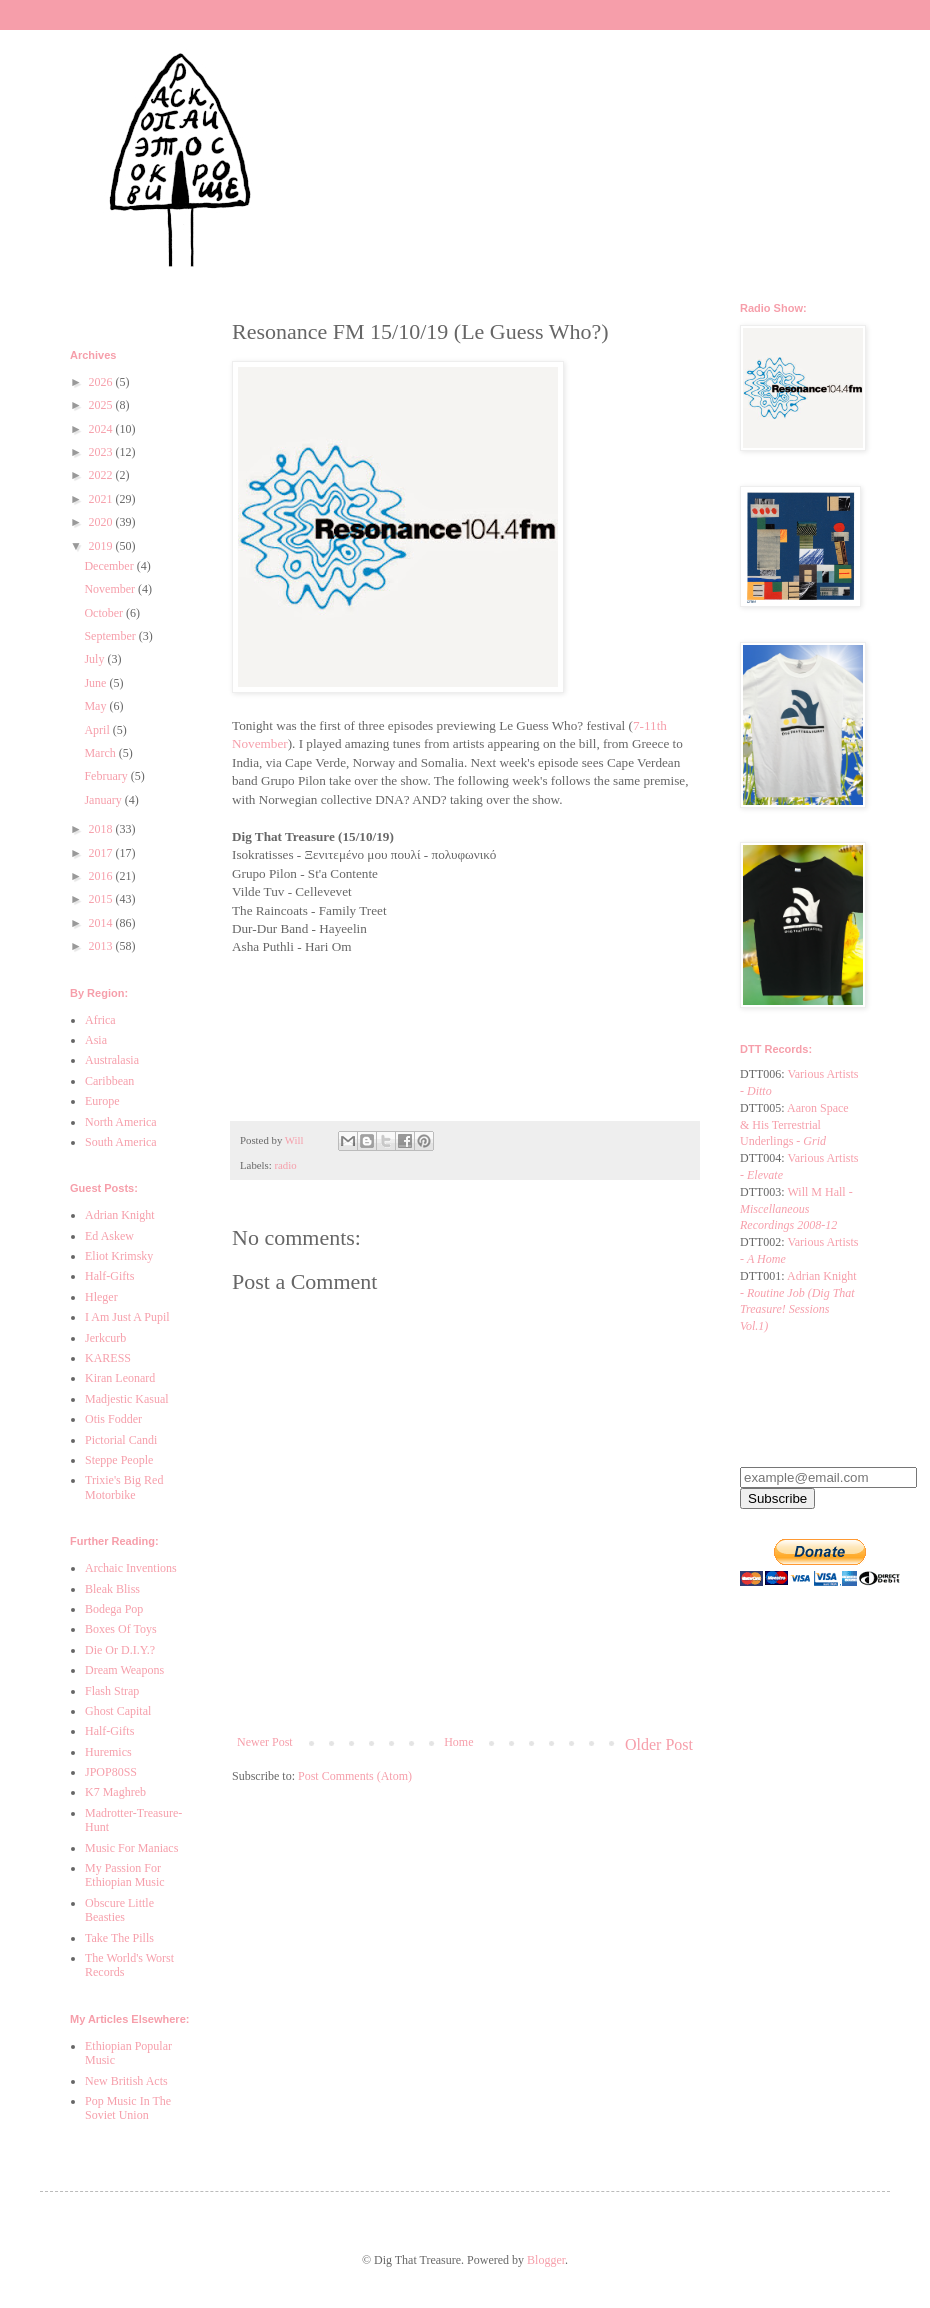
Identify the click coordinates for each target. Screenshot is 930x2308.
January (104, 800)
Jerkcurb (105, 1338)
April (98, 730)
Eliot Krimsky (119, 1256)
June (96, 683)
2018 (102, 829)
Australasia (112, 1060)
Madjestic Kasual (127, 1399)
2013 (102, 946)
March (101, 753)
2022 (102, 475)
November (111, 589)
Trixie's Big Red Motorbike (124, 1487)
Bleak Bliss (112, 1589)
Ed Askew (109, 1236)
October (105, 613)
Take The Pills (119, 1938)
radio (285, 1165)
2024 (102, 429)
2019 (102, 546)
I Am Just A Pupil (127, 1317)
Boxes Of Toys (121, 1629)
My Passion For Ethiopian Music (125, 1875)
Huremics (108, 1752)
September (111, 636)
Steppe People (119, 1460)
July (95, 659)
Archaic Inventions (131, 1568)
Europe (102, 1101)
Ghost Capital (118, 1711)
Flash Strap (112, 1691)
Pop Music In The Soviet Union (128, 2108)
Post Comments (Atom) (355, 1776)
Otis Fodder (113, 1419)
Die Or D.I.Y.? (120, 1650)
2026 (102, 382)
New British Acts (126, 2081)
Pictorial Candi (121, 1440)
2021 (102, 499)
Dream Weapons (124, 1670)
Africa (100, 1020)
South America (121, 1142)
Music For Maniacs (131, 1848)
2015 (102, 899)
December (110, 566)
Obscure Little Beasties (119, 1910)
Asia (96, 1040)
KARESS (108, 1358)
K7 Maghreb (115, 1792)
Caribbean (109, 1081)
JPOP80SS (111, 1772)
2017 (102, 853)
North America (121, 1122)
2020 (102, 522)
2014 (102, 923)
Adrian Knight (120, 1215)
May (96, 706)
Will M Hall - (796, 1209)
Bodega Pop (114, 1609)
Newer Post (265, 1742)
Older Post (659, 1744)
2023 (102, 452)
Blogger (546, 2260)
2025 (102, 405)
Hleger (101, 1297)
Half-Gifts (109, 1276)
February (107, 776)
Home (458, 1742)
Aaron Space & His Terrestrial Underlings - (794, 1125)
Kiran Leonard (120, 1378)
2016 (102, 876)
